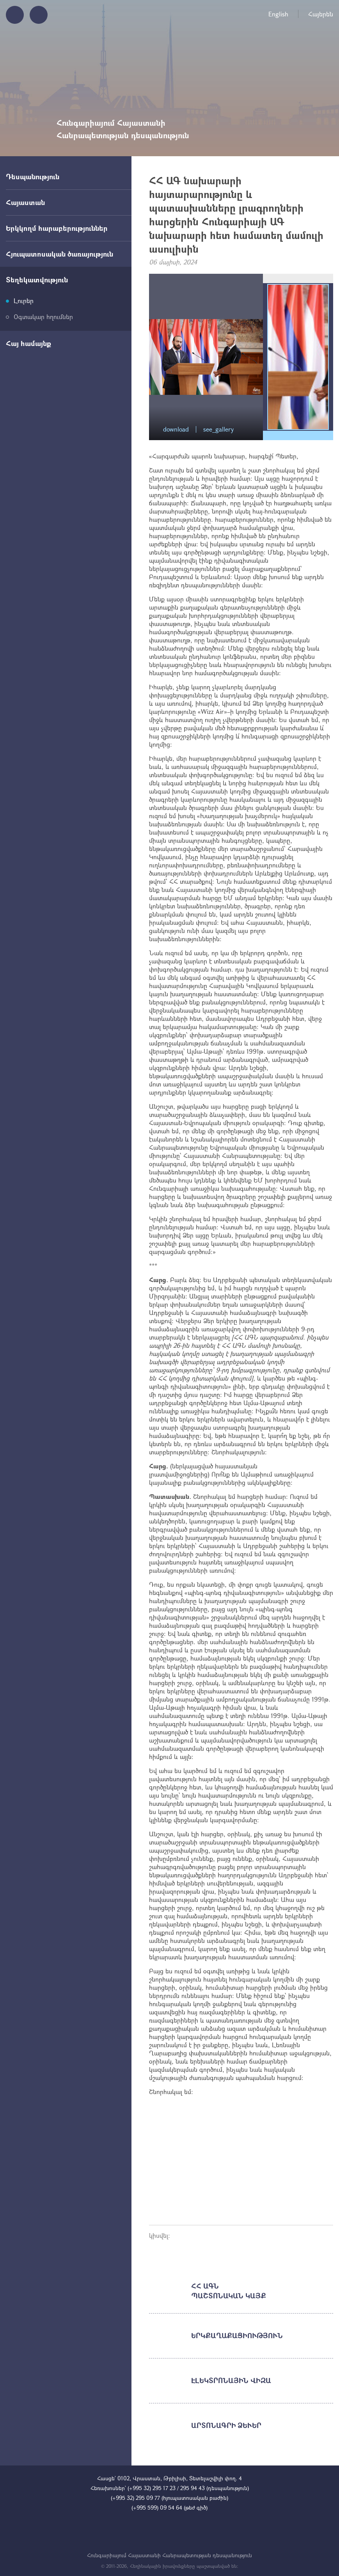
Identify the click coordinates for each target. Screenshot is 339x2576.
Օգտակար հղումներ (43, 316)
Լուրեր (24, 300)
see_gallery (218, 429)
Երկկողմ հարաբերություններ (57, 228)
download (176, 429)
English (278, 14)
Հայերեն (320, 14)
